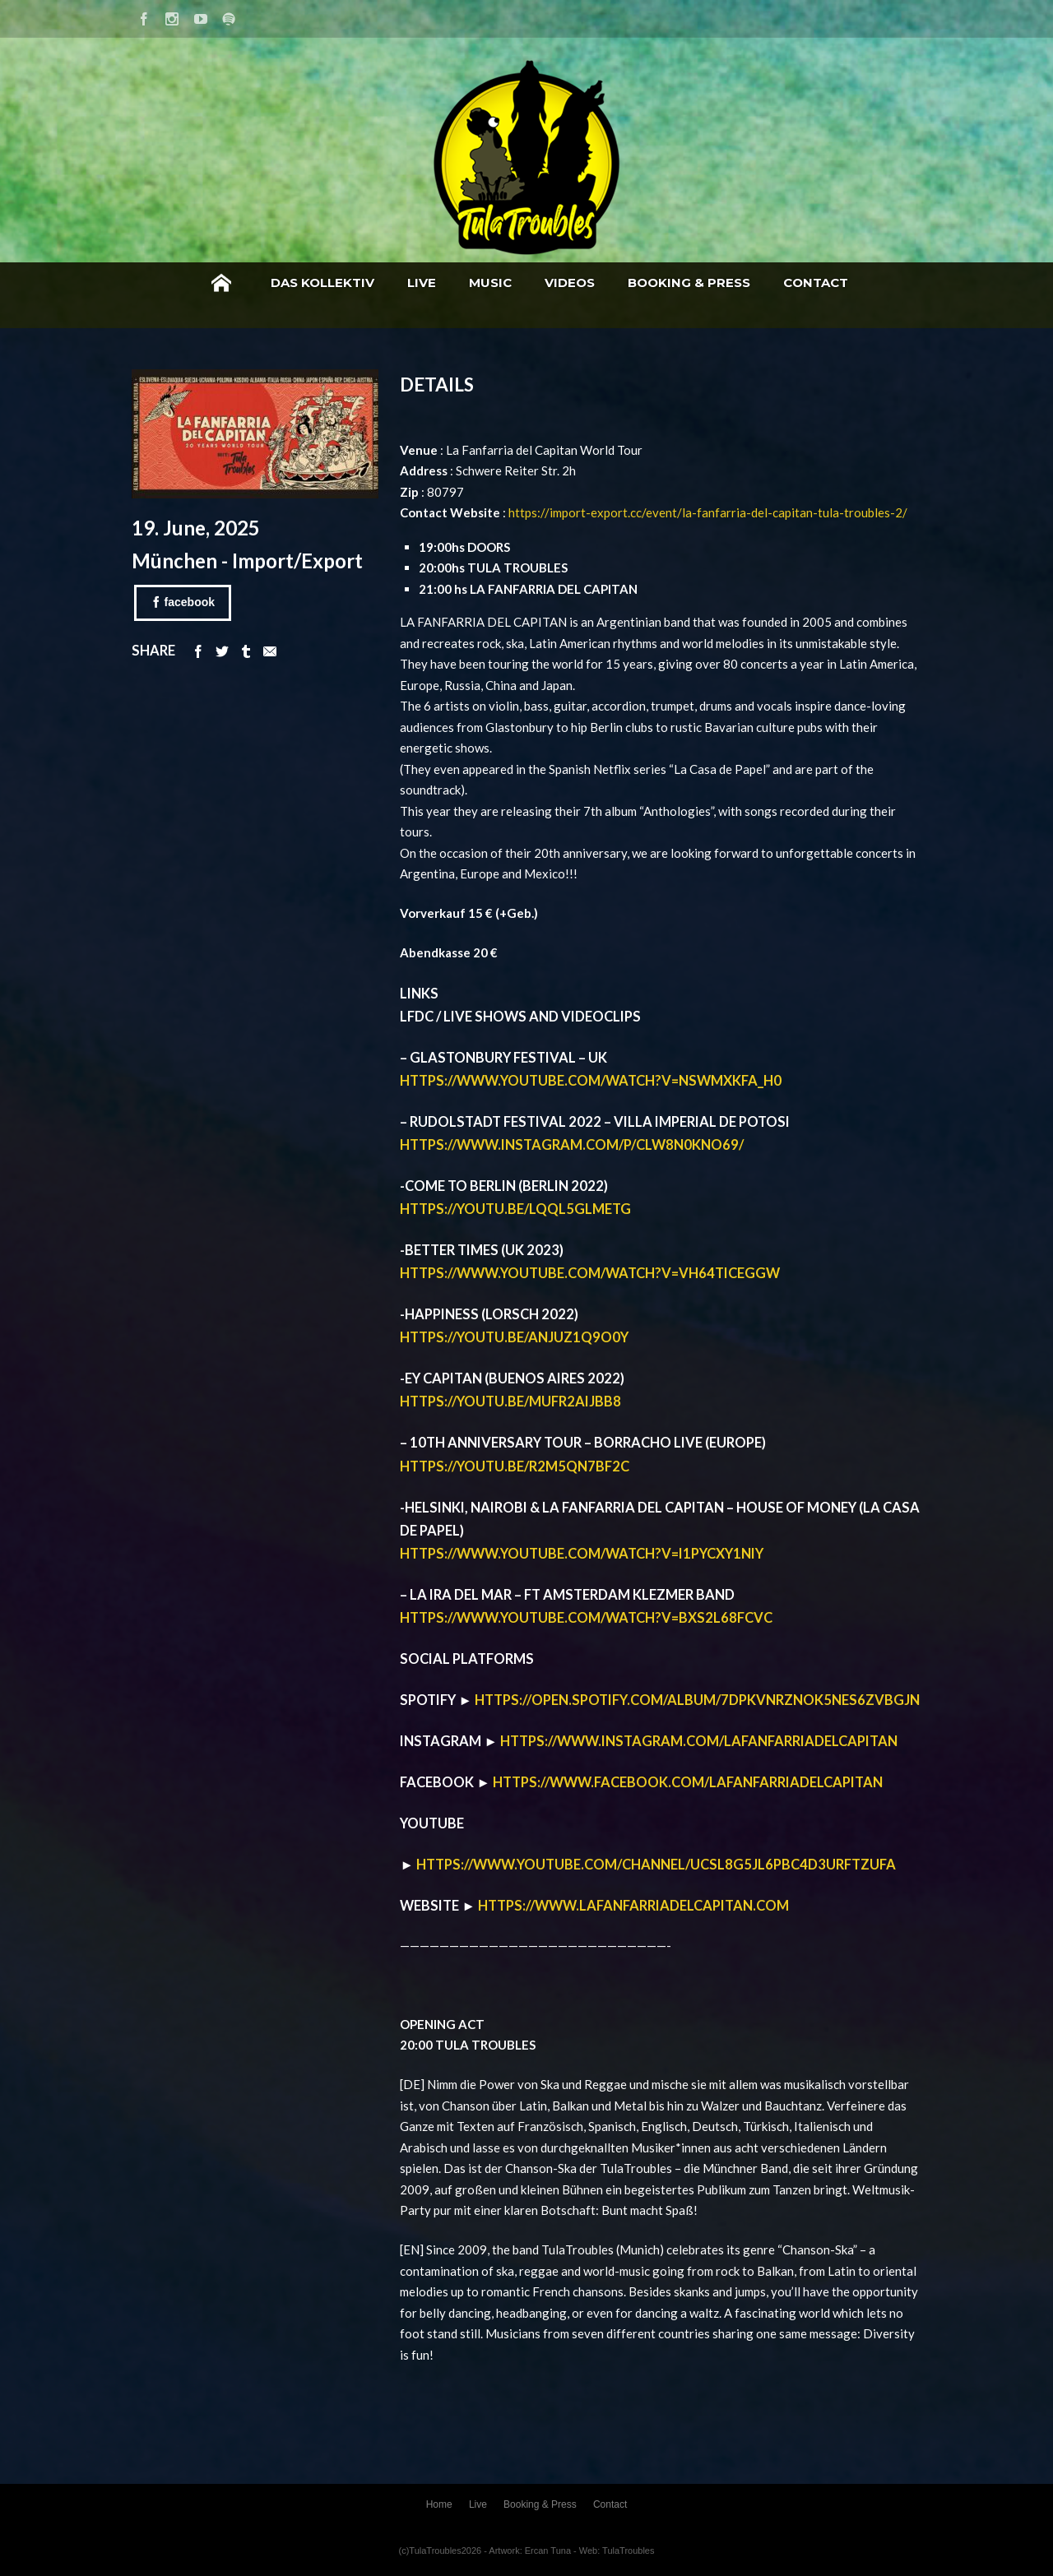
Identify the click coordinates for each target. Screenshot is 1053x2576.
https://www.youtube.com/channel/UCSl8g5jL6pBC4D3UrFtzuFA (656, 1864)
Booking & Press (689, 282)
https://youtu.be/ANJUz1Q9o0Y (514, 1337)
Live (421, 282)
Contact (815, 282)
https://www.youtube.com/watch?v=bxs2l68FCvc (586, 1618)
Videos (570, 282)
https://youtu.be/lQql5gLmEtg (515, 1209)
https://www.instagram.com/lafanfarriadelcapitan (699, 1741)
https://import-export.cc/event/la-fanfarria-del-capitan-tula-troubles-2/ (707, 512)
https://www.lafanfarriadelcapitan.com (633, 1905)
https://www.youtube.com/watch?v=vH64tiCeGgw (590, 1273)
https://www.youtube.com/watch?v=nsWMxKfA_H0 (591, 1081)
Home (221, 282)
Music (490, 282)
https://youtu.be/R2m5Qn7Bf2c (514, 1466)
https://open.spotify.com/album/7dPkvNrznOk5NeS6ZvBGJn (697, 1700)
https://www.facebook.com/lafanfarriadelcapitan (688, 1782)
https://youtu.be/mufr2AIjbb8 (510, 1401)
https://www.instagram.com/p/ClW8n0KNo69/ (572, 1145)
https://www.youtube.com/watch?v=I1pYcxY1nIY (581, 1553)
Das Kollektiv (322, 282)
